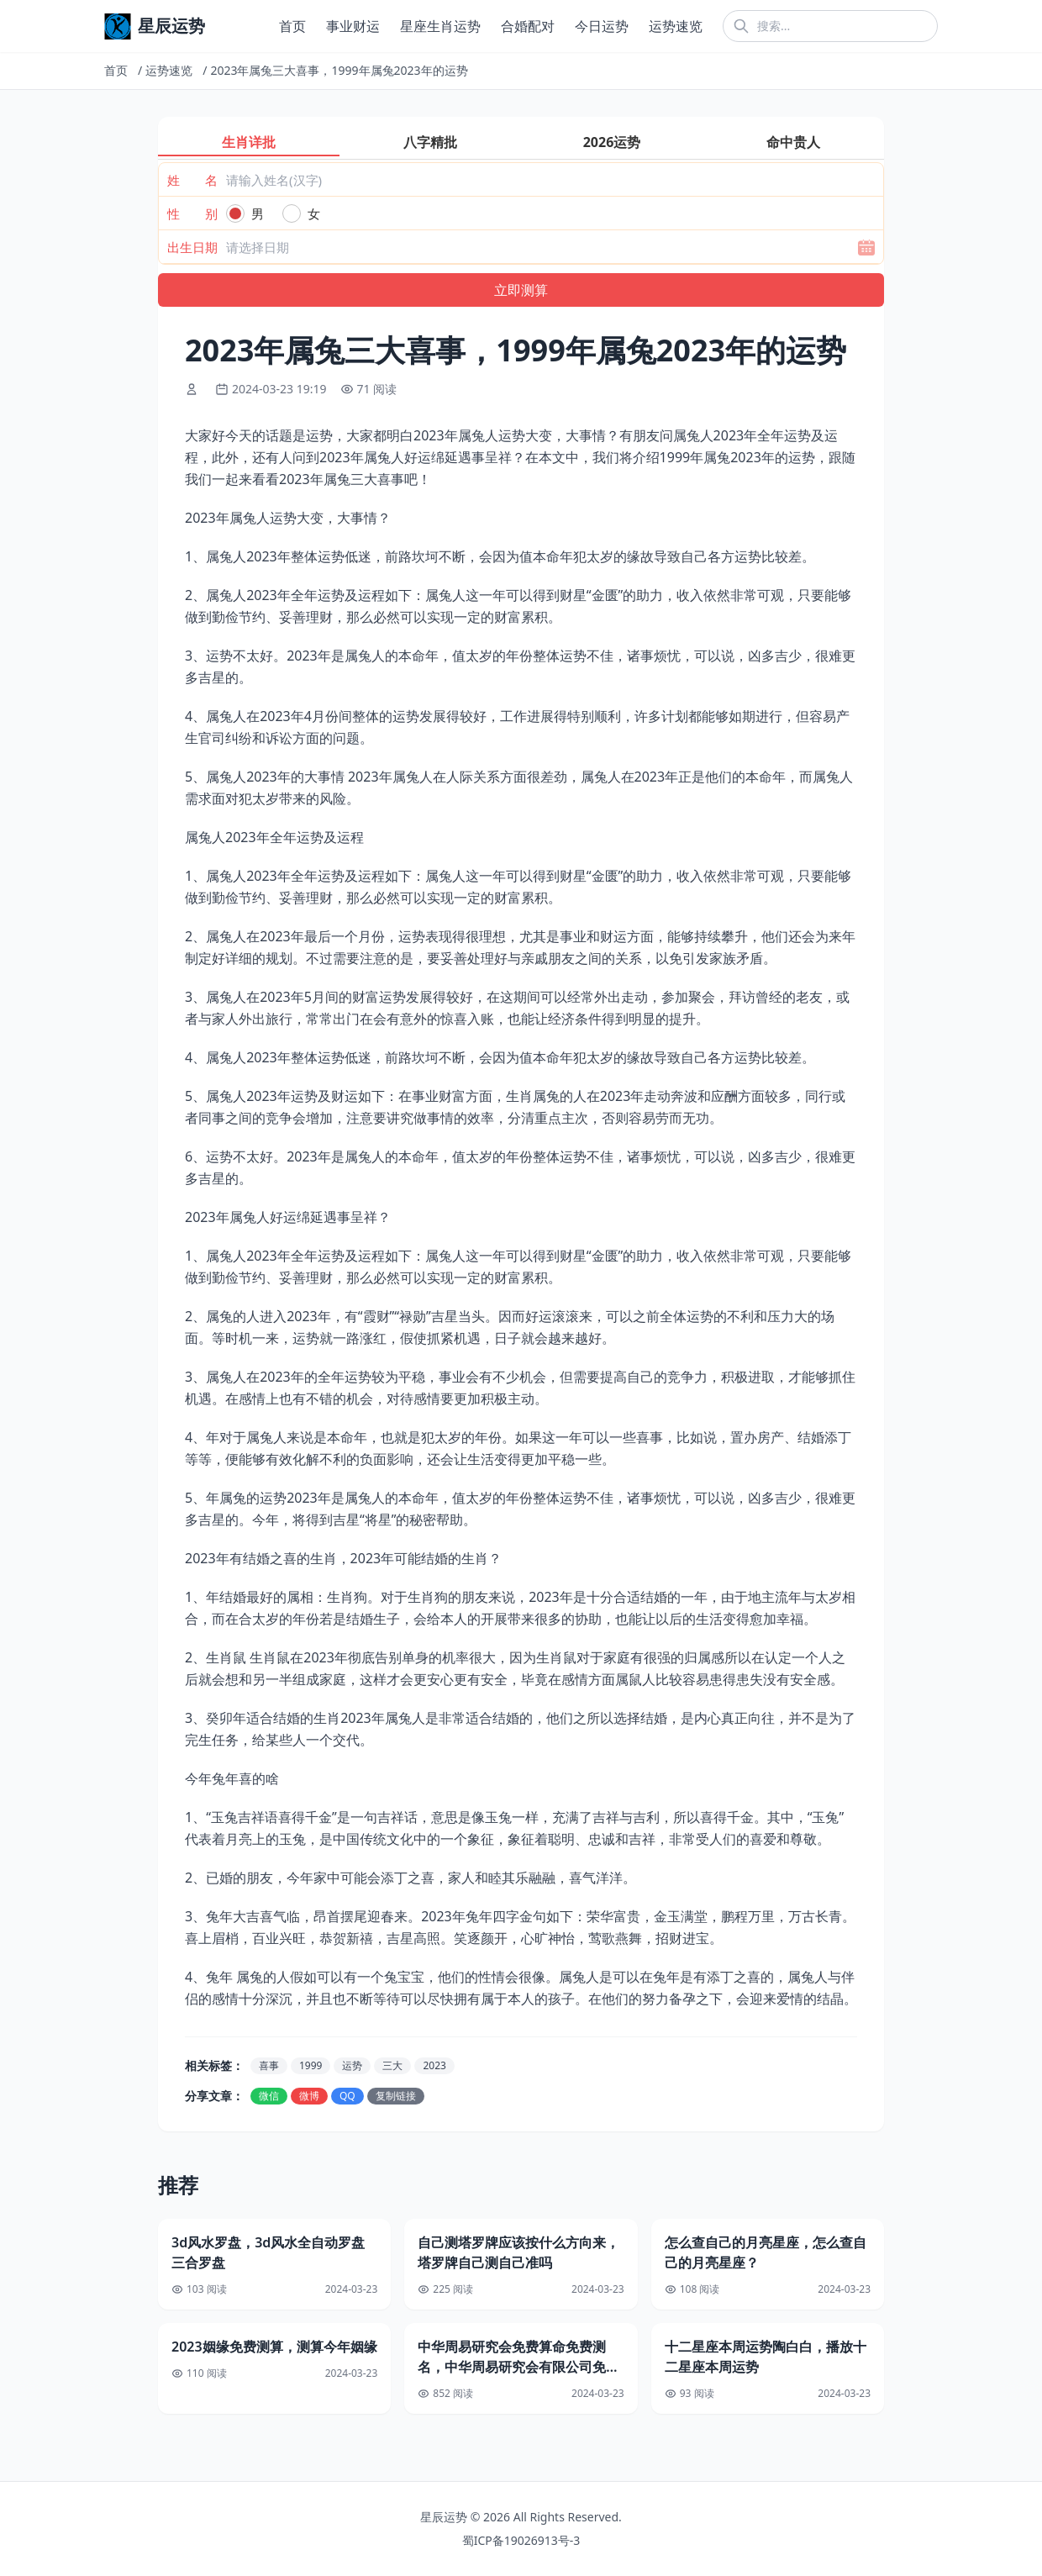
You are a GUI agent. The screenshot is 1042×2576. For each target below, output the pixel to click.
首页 (292, 26)
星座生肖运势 (440, 26)
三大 (392, 2065)
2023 (434, 2065)
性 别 (192, 213)
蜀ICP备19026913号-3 (521, 2540)
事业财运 (353, 26)
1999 (310, 2065)
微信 (269, 2096)
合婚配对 (528, 26)
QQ (347, 2096)
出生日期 (192, 247)
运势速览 (676, 26)
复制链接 (396, 2096)
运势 (352, 2065)
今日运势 (602, 26)
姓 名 (192, 179)
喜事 (269, 2065)
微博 (309, 2096)
